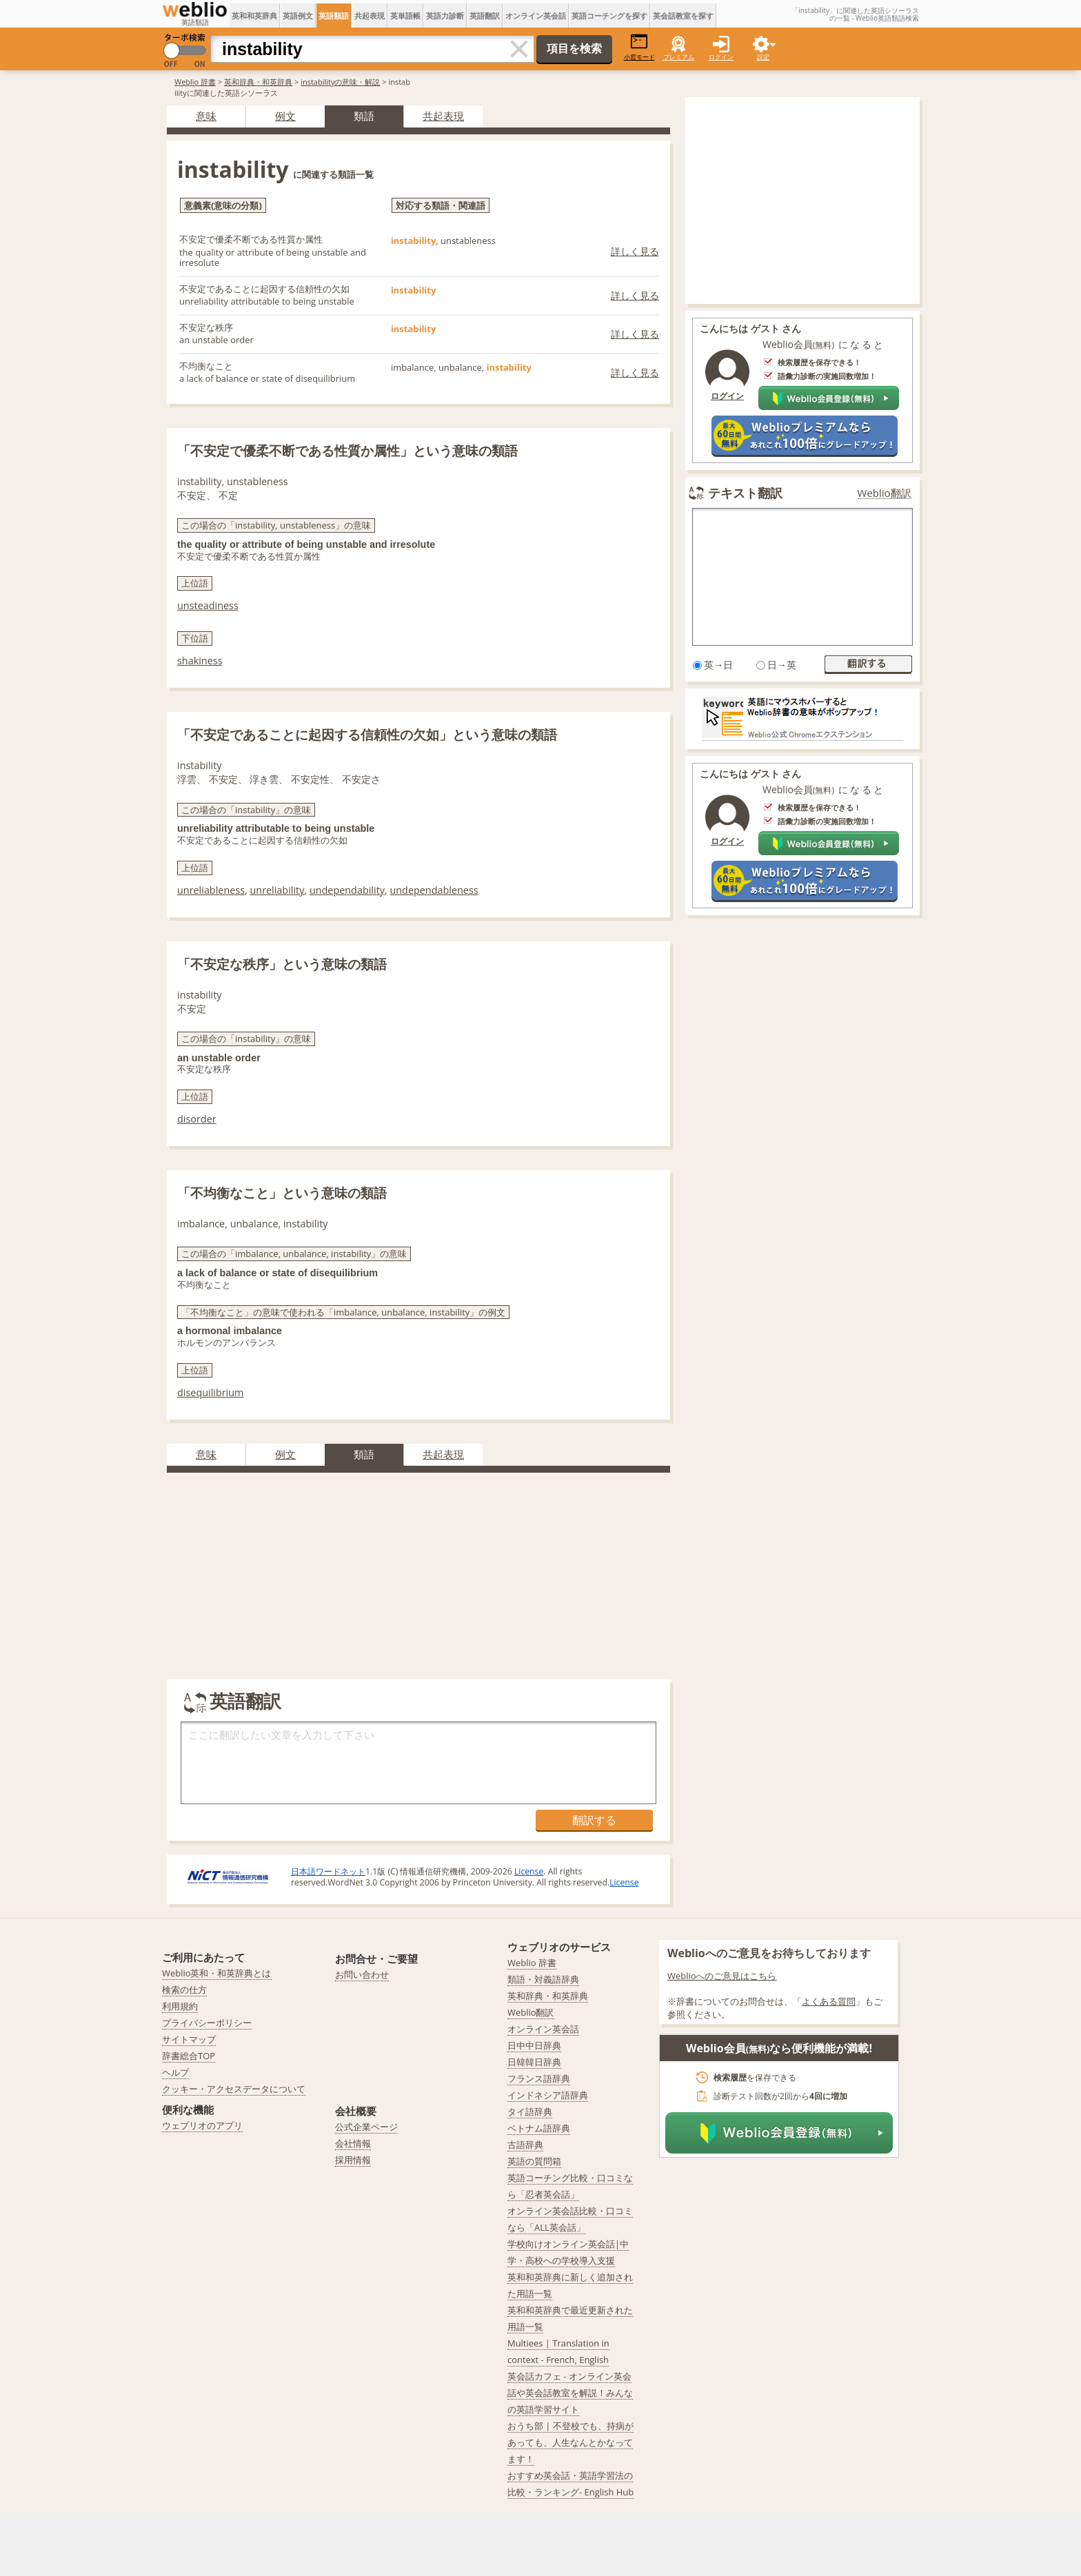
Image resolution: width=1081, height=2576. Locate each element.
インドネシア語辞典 (547, 2095)
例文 (285, 116)
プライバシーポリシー (207, 2022)
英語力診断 (445, 15)
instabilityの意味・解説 (340, 81)
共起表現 (369, 15)
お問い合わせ (362, 1974)
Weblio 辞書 (195, 81)
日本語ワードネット (328, 1871)
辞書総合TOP (188, 2055)
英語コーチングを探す (609, 15)
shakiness (200, 660)
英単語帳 (405, 15)
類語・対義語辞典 (543, 1979)
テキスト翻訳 (745, 492)
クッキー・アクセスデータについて (233, 2089)
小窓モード (639, 47)
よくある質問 (829, 2001)
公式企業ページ (366, 2126)
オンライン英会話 (535, 15)
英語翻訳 (484, 15)
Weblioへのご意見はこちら (722, 1976)
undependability (347, 890)
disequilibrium (210, 1392)
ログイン (721, 56)
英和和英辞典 (254, 15)
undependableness (434, 890)
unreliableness (211, 890)
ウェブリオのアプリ (202, 2125)
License (528, 1871)
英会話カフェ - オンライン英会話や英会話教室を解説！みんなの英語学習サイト (570, 2392)
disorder (196, 1118)
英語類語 (334, 15)
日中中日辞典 (534, 2045)
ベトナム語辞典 (538, 2128)
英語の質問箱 (534, 2161)
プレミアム (678, 56)
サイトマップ (189, 2039)
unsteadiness (208, 605)
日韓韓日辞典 (534, 2062)
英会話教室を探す (683, 15)
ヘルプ (175, 2072)
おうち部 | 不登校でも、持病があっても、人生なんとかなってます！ (570, 2442)
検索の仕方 (184, 1989)
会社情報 (353, 2143)
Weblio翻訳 (884, 493)
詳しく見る (635, 251)
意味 (206, 116)
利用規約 (180, 2006)
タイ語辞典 (529, 2111)
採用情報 (353, 2160)
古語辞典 (525, 2144)
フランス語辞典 (538, 2078)
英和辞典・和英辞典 (258, 81)
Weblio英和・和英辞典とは (217, 1973)
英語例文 (298, 15)
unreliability (277, 890)
